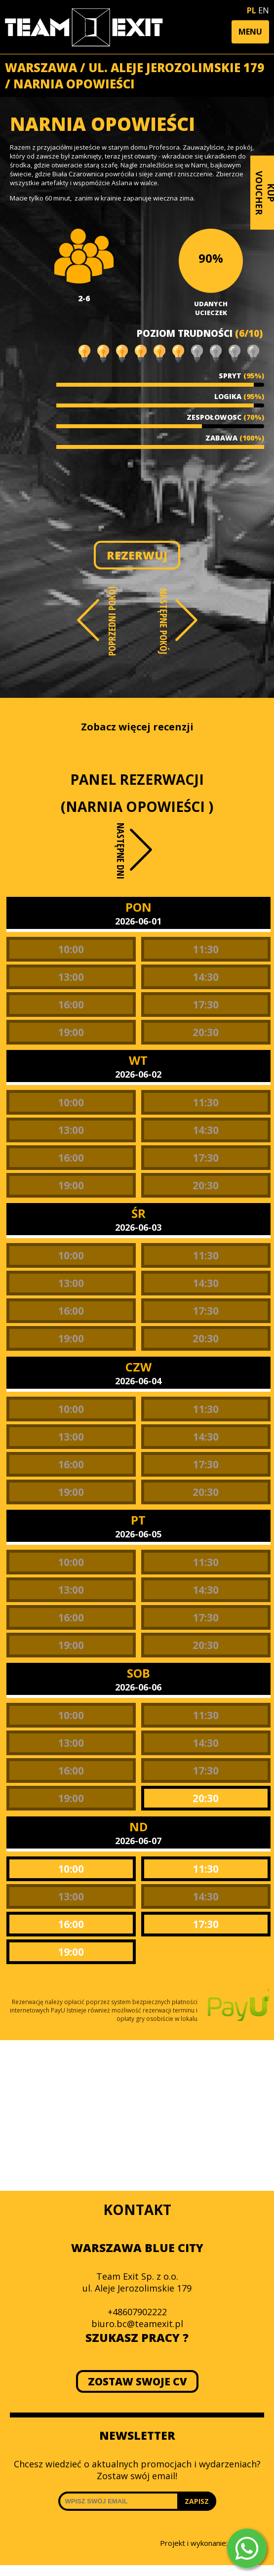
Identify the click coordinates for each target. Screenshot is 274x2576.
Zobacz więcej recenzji (137, 726)
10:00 (71, 949)
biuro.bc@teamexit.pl (137, 2324)
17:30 (206, 1004)
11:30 (206, 949)
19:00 (71, 1032)
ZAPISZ (197, 2501)
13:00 (71, 977)
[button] (250, 31)
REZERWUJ (137, 555)
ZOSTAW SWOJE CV (137, 2381)
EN (263, 10)
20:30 (206, 1032)
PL (251, 10)
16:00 (71, 1004)
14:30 (206, 977)
